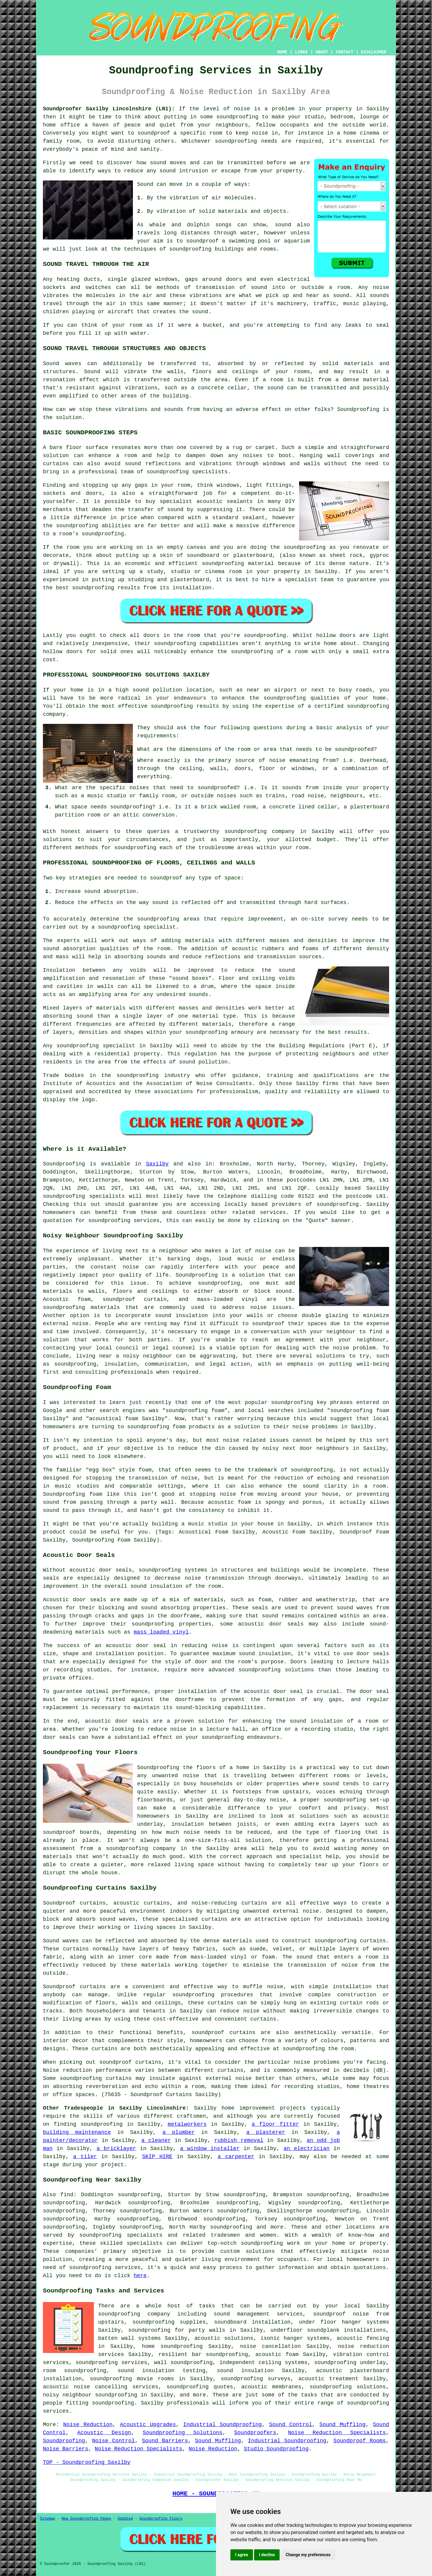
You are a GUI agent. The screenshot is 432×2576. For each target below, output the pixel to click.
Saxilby (157, 1164)
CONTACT (344, 52)
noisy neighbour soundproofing (90, 2395)
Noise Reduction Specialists (337, 2433)
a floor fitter (275, 2124)
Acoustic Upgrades (148, 2425)
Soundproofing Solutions (183, 2433)
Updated (125, 2519)
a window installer (210, 2149)
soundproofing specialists (84, 1196)
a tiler (85, 2157)
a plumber (178, 2132)
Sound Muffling (343, 2425)
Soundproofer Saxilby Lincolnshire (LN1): (109, 109)
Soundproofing (358, 409)
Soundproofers (255, 2433)
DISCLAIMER (373, 52)
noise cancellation (270, 2346)
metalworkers (187, 2124)
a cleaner (156, 2140)
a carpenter (236, 2157)
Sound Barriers (165, 2441)
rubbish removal (238, 2140)
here (140, 2276)
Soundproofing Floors (160, 2519)
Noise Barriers (65, 2449)
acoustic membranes (271, 2387)
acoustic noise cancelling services (100, 2387)
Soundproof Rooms (359, 2441)
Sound (145, 184)
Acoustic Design (104, 2433)
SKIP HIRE (157, 2157)
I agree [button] (241, 2554)
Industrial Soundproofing (222, 2425)
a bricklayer (116, 2149)
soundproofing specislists (187, 472)
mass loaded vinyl (161, 1632)
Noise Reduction (88, 2425)
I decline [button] (267, 2554)
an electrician (306, 2149)
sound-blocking (198, 1708)
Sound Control (290, 2425)
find (66, 2195)
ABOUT (322, 52)
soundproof (202, 241)
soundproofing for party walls (176, 2330)
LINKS (301, 52)
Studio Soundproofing (276, 2449)
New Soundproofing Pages (86, 2519)
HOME (282, 52)
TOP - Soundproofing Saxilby (86, 2462)
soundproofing (237, 117)
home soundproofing (172, 2346)
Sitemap (47, 2519)
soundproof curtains (223, 2033)
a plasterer (265, 2132)
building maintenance (77, 2132)
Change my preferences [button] (308, 2554)
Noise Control (113, 2441)
